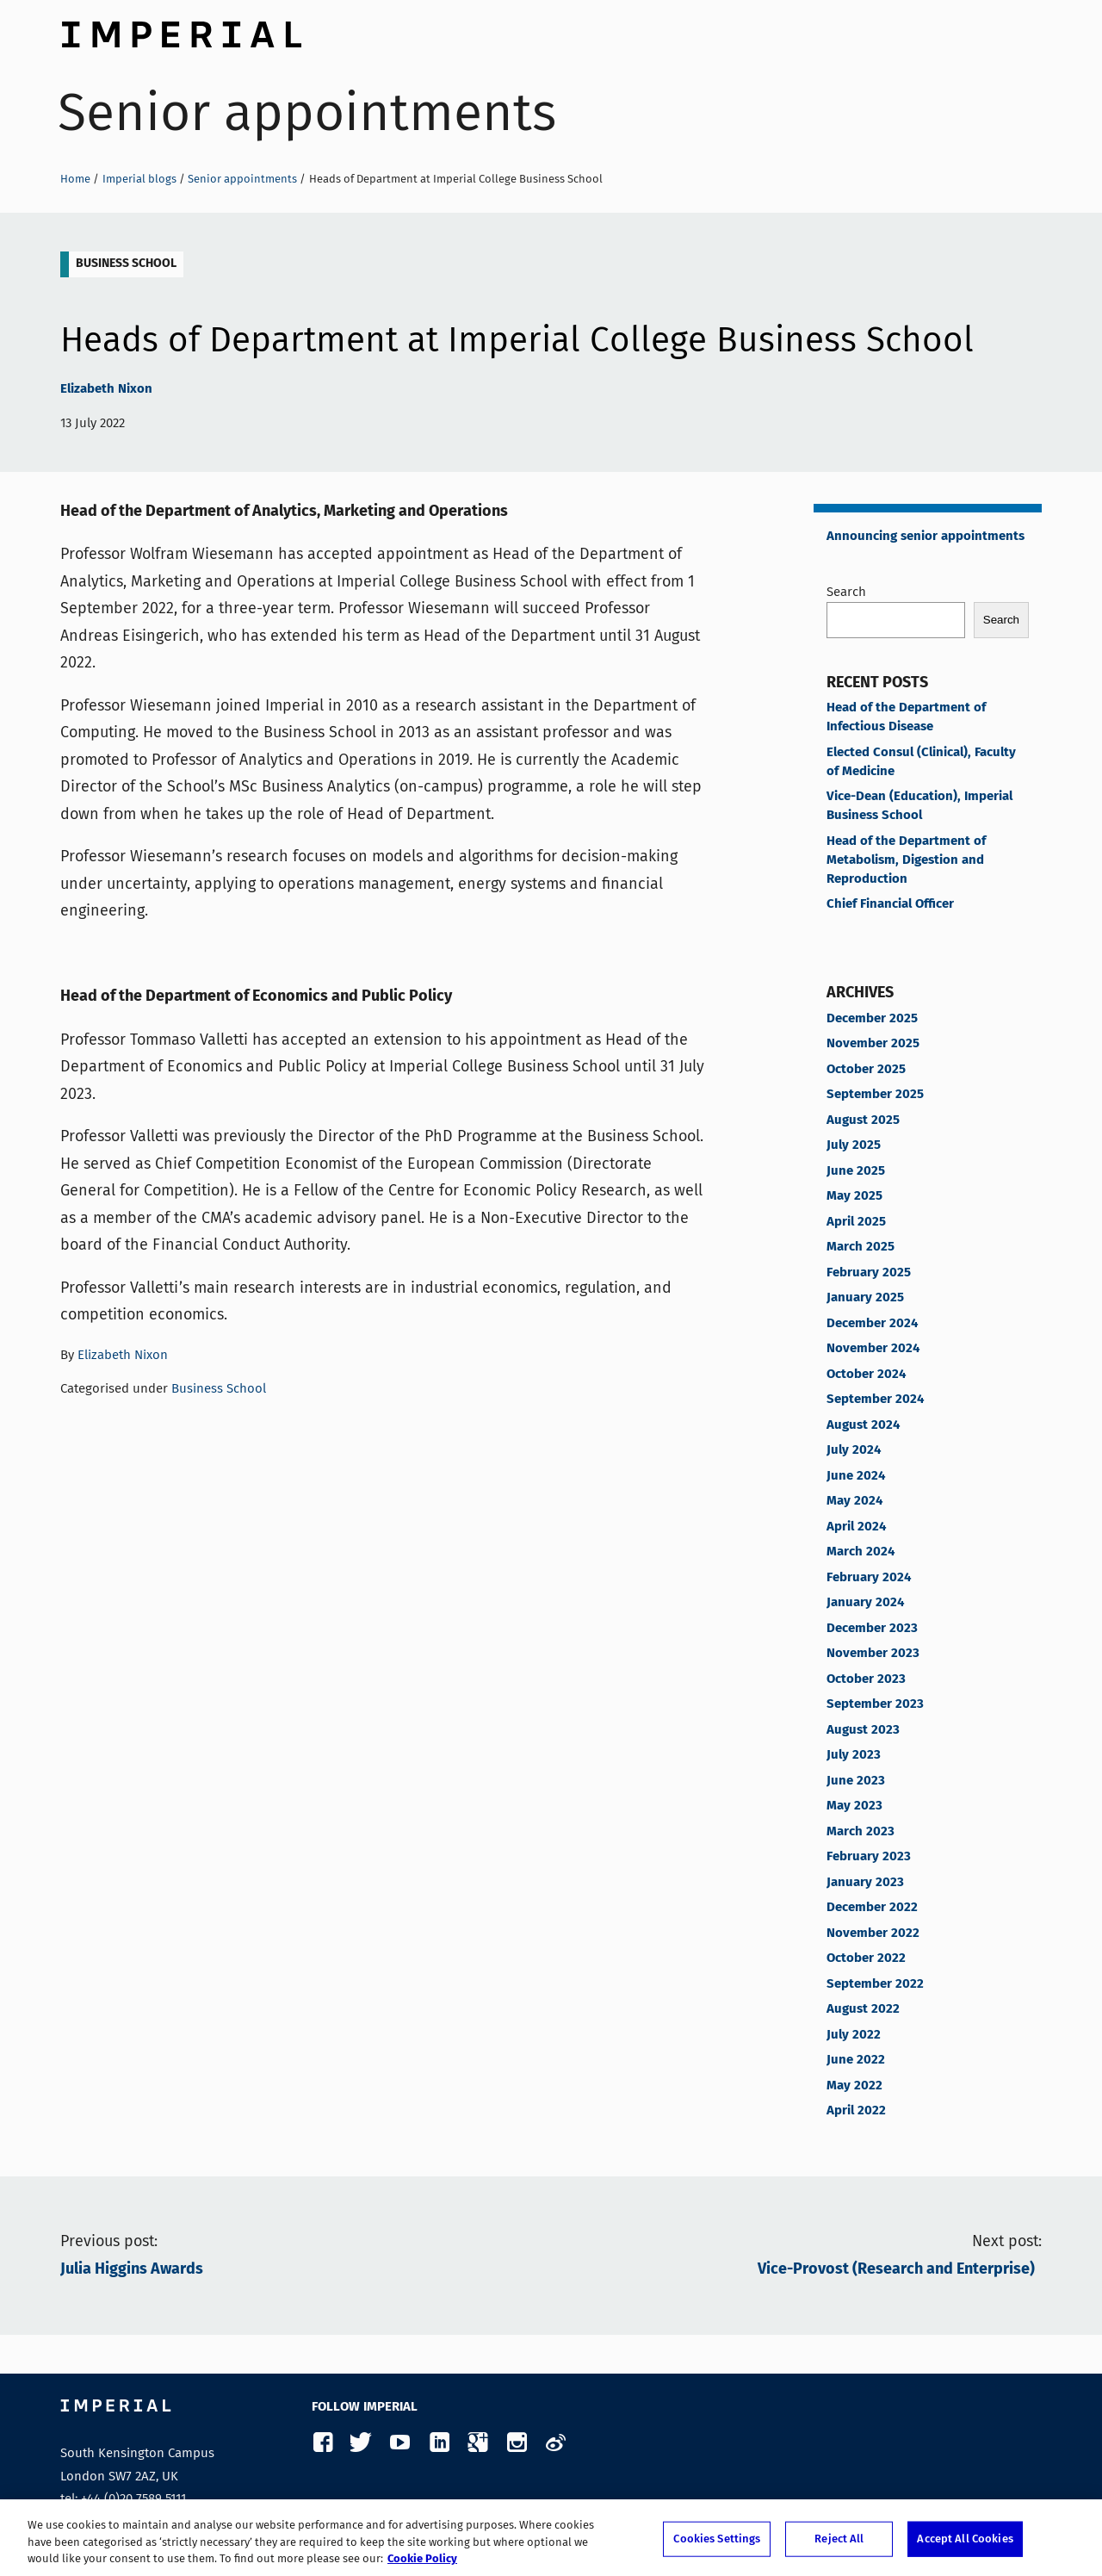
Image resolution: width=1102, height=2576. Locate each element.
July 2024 (853, 1450)
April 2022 (856, 2111)
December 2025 (872, 1019)
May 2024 (854, 1501)
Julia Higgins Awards (131, 2269)
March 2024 (860, 1552)
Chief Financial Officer (890, 904)
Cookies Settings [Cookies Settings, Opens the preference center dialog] (716, 2545)
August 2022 (863, 2009)
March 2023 (860, 1832)
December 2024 (872, 1323)
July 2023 (853, 1755)
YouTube (400, 2443)
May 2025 (854, 1196)
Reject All (839, 2545)
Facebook (322, 2443)
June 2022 (855, 2060)
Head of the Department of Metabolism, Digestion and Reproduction (906, 860)
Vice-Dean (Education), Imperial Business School (919, 806)
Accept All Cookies (964, 2545)
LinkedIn (438, 2443)
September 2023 (875, 1704)
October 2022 (866, 1958)
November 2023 (872, 1653)
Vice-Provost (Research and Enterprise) (900, 2269)
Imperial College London (180, 30)
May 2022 (854, 2086)
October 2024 (866, 1374)
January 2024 (865, 1602)
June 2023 (855, 1781)
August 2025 (863, 1120)
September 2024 (875, 1399)
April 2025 (856, 1222)
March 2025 (860, 1247)
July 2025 (853, 1145)
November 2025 (872, 1044)
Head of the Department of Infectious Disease (906, 717)
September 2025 (875, 1094)
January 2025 (865, 1298)
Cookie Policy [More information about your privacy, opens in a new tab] (422, 2566)
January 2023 (865, 1882)
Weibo (555, 2443)
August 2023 (863, 1730)
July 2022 (853, 2035)
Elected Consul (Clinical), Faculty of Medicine (921, 762)
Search (846, 591)
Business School (126, 263)
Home (75, 178)
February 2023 (868, 1857)
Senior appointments (307, 112)
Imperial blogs (139, 178)
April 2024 (856, 1527)
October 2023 (866, 1679)
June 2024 (855, 1476)
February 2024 (868, 1577)
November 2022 (872, 1933)
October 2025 (866, 1069)
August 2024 (863, 1425)
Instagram (516, 2443)
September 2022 (875, 1984)
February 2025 (868, 1273)
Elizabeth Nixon (106, 389)
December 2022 (872, 1907)
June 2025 (855, 1171)
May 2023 (854, 1806)
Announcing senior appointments (925, 536)
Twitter (361, 2443)
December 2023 (872, 1628)
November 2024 (872, 1348)
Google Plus (477, 2443)
